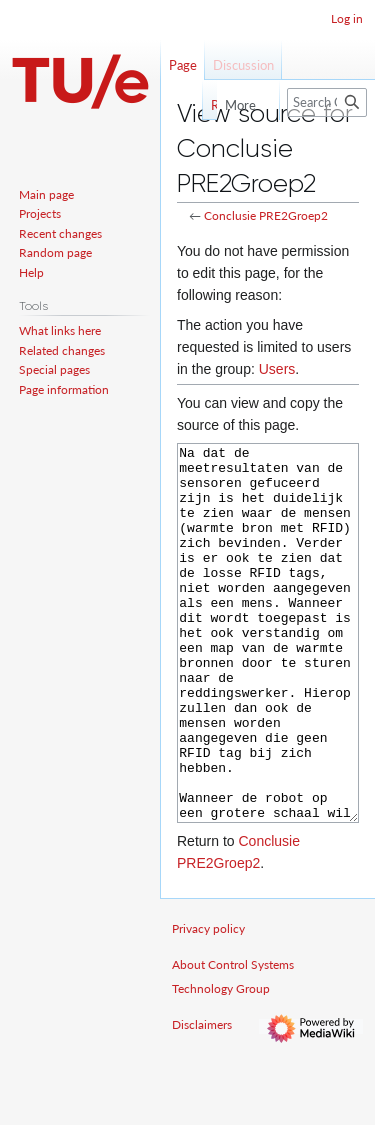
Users (277, 369)
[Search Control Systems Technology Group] (327, 102)
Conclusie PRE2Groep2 (266, 215)
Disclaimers (202, 1099)
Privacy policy (208, 1003)
